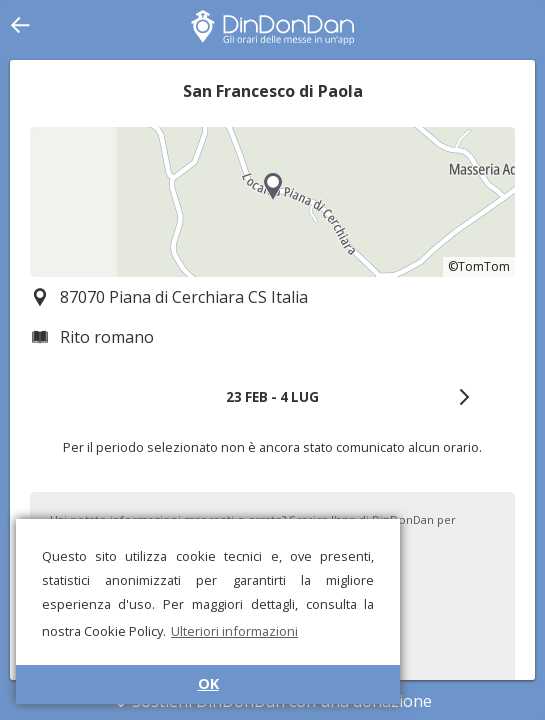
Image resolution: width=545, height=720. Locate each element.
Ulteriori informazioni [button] (234, 631)
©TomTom (479, 266)
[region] (272, 202)
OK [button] (208, 683)
